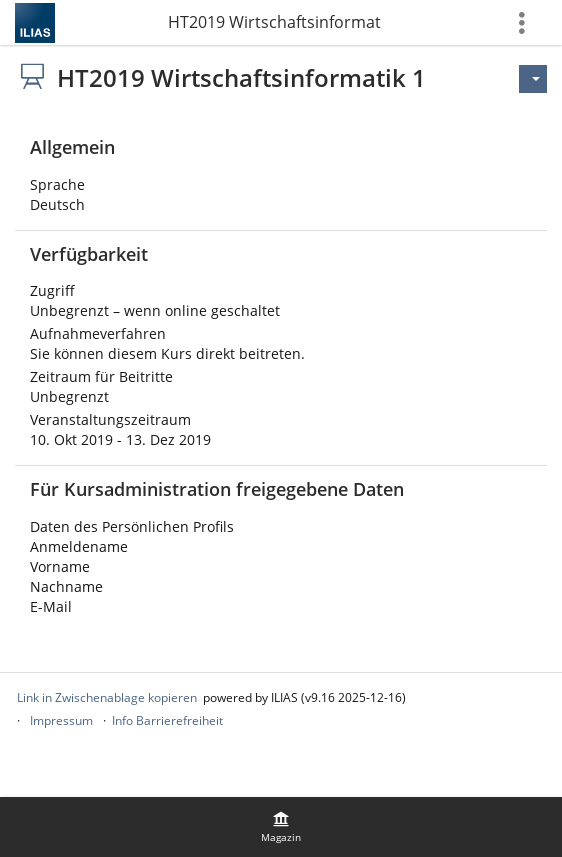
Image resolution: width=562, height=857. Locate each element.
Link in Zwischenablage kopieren (107, 697)
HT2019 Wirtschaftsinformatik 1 (275, 22)
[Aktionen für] (533, 79)
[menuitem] (281, 827)
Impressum (61, 720)
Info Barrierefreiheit (167, 720)
